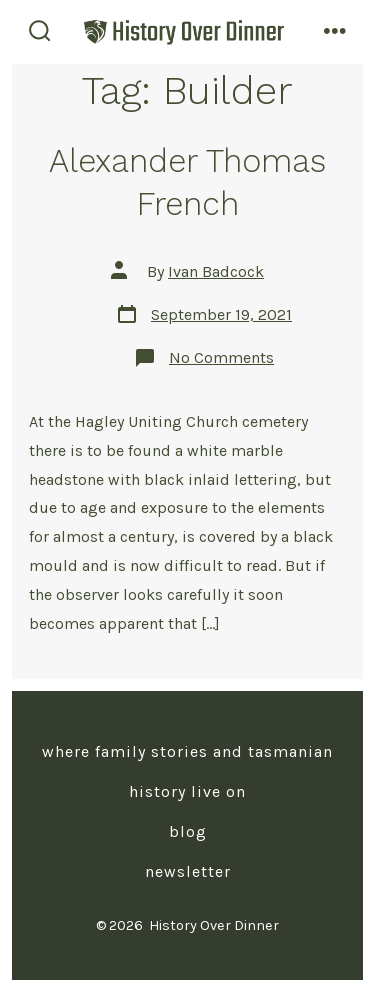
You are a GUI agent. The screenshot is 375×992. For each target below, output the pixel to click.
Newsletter (188, 871)
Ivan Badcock (216, 271)
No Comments (221, 357)
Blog (188, 831)
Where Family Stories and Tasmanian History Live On (187, 771)
